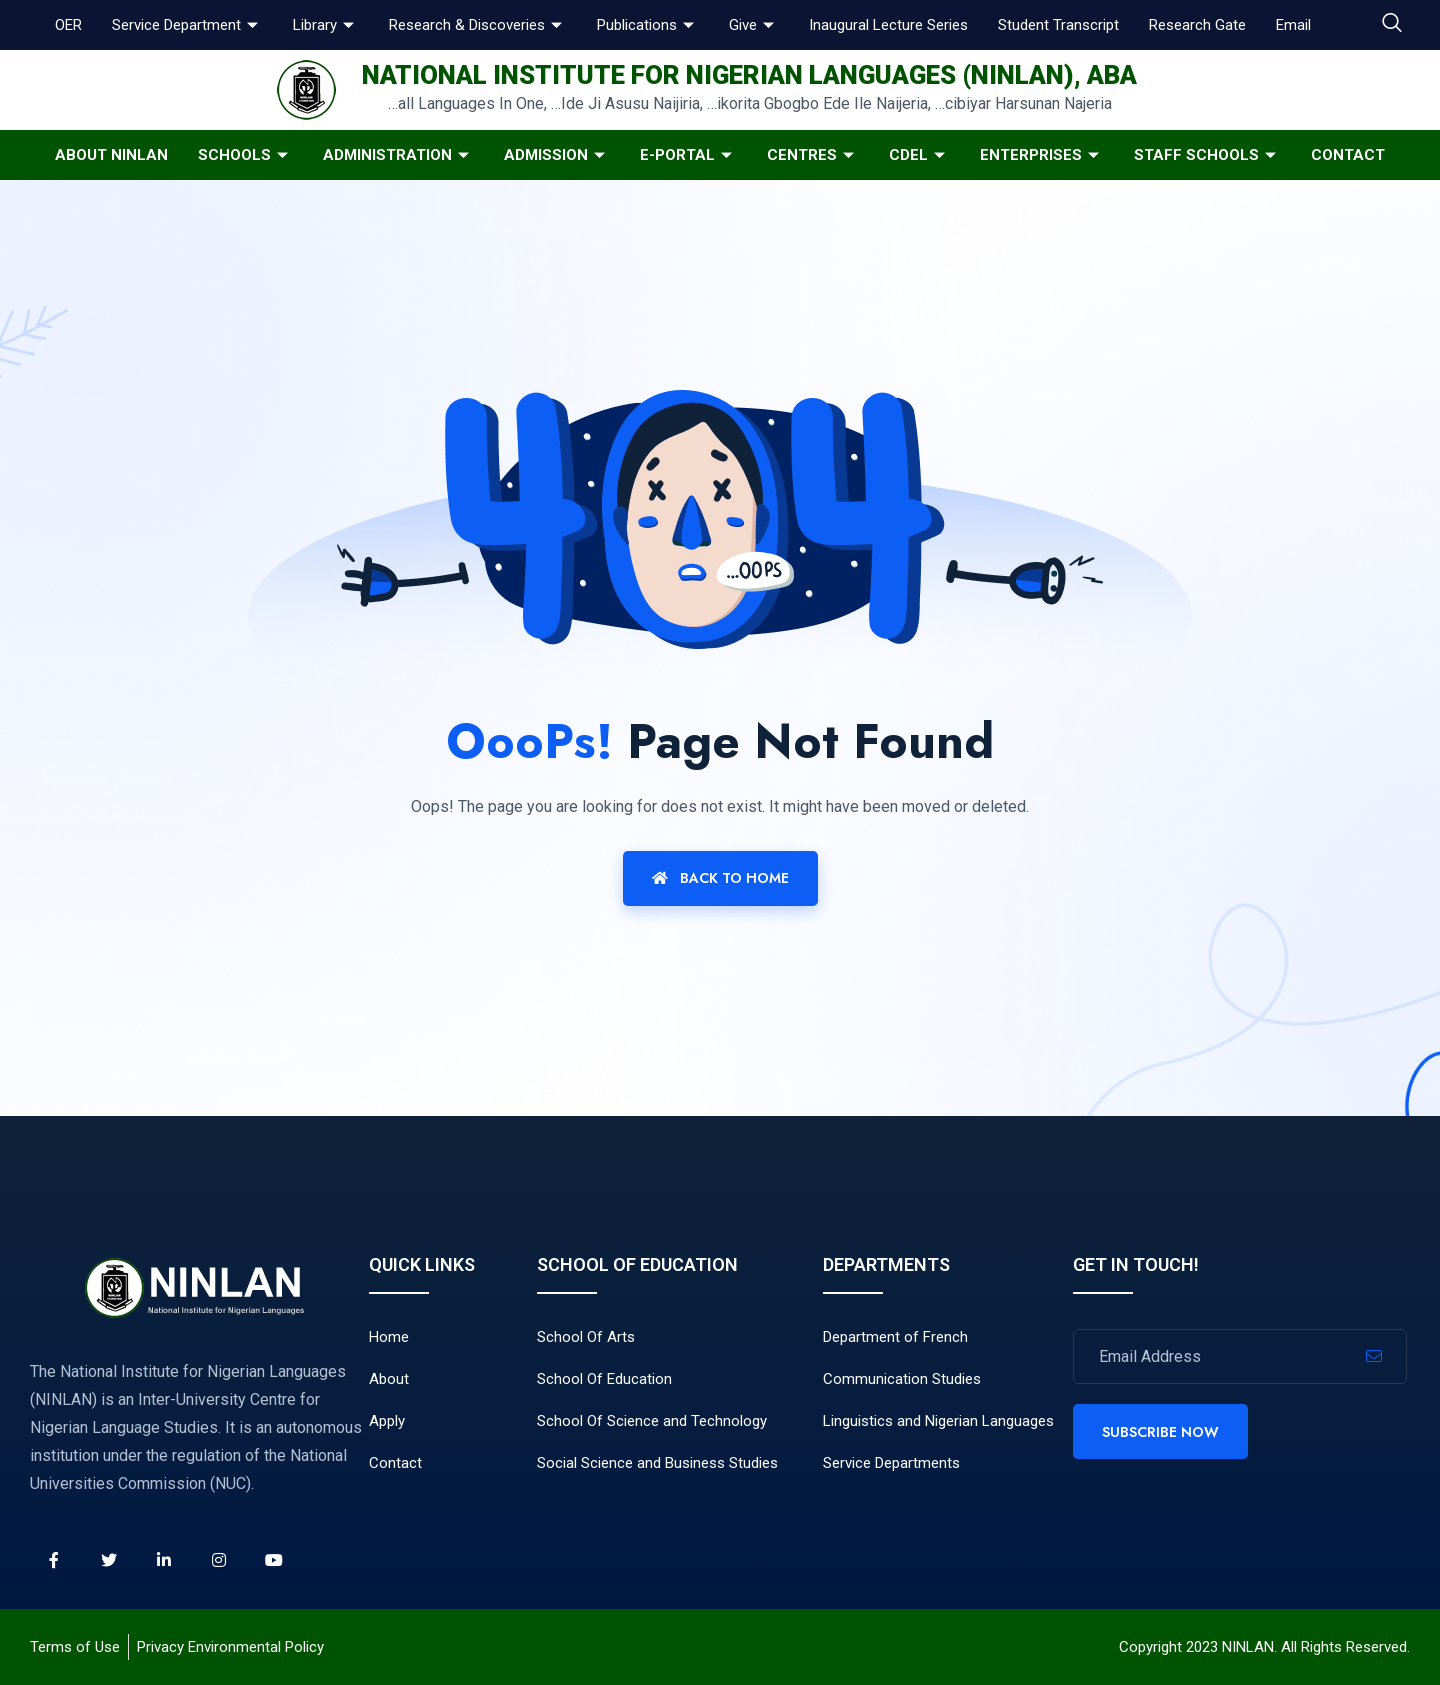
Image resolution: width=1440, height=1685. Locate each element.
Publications (648, 25)
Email (1293, 25)
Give (754, 25)
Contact (1348, 155)
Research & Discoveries (478, 25)
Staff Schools (1207, 155)
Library (326, 25)
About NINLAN (111, 155)
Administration (398, 155)
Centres (813, 155)
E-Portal (688, 155)
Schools (245, 155)
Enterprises (1042, 155)
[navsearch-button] (1392, 25)
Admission (557, 155)
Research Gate (1197, 25)
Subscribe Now (1160, 1432)
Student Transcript (1058, 25)
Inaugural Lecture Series (888, 25)
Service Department (187, 25)
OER (68, 25)
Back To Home (720, 878)
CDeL (919, 155)
